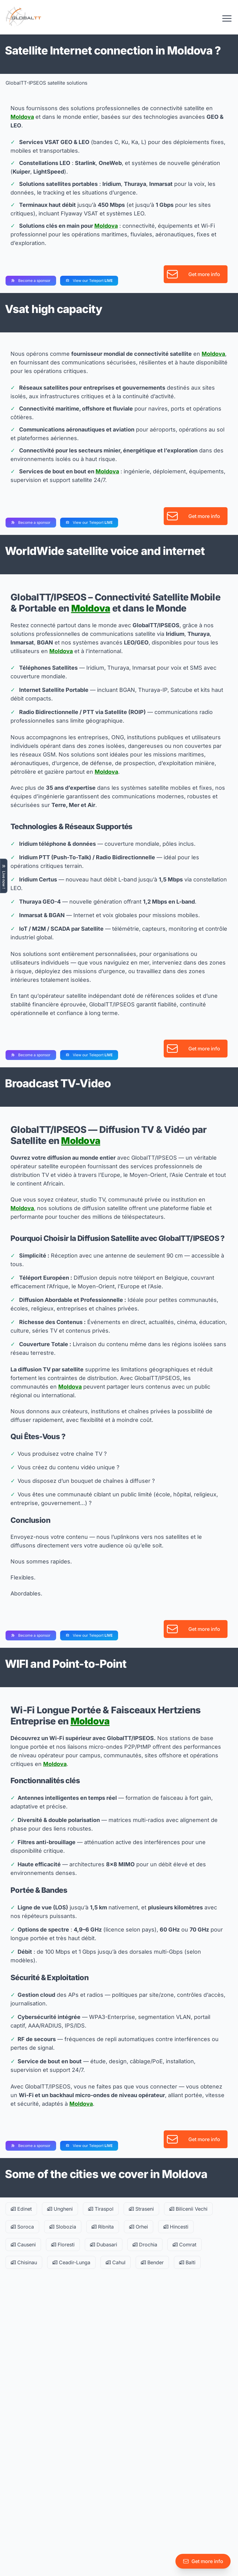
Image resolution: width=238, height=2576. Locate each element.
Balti (187, 2262)
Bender (152, 2262)
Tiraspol (100, 2209)
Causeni (23, 2244)
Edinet (21, 2209)
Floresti (63, 2244)
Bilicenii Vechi (188, 2209)
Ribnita (103, 2227)
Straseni (141, 2209)
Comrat (184, 2244)
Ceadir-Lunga (71, 2262)
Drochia (145, 2244)
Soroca (22, 2227)
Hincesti (175, 2227)
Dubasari (103, 2244)
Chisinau (24, 2262)
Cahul (115, 2262)
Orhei (138, 2227)
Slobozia (62, 2227)
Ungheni (60, 2209)
